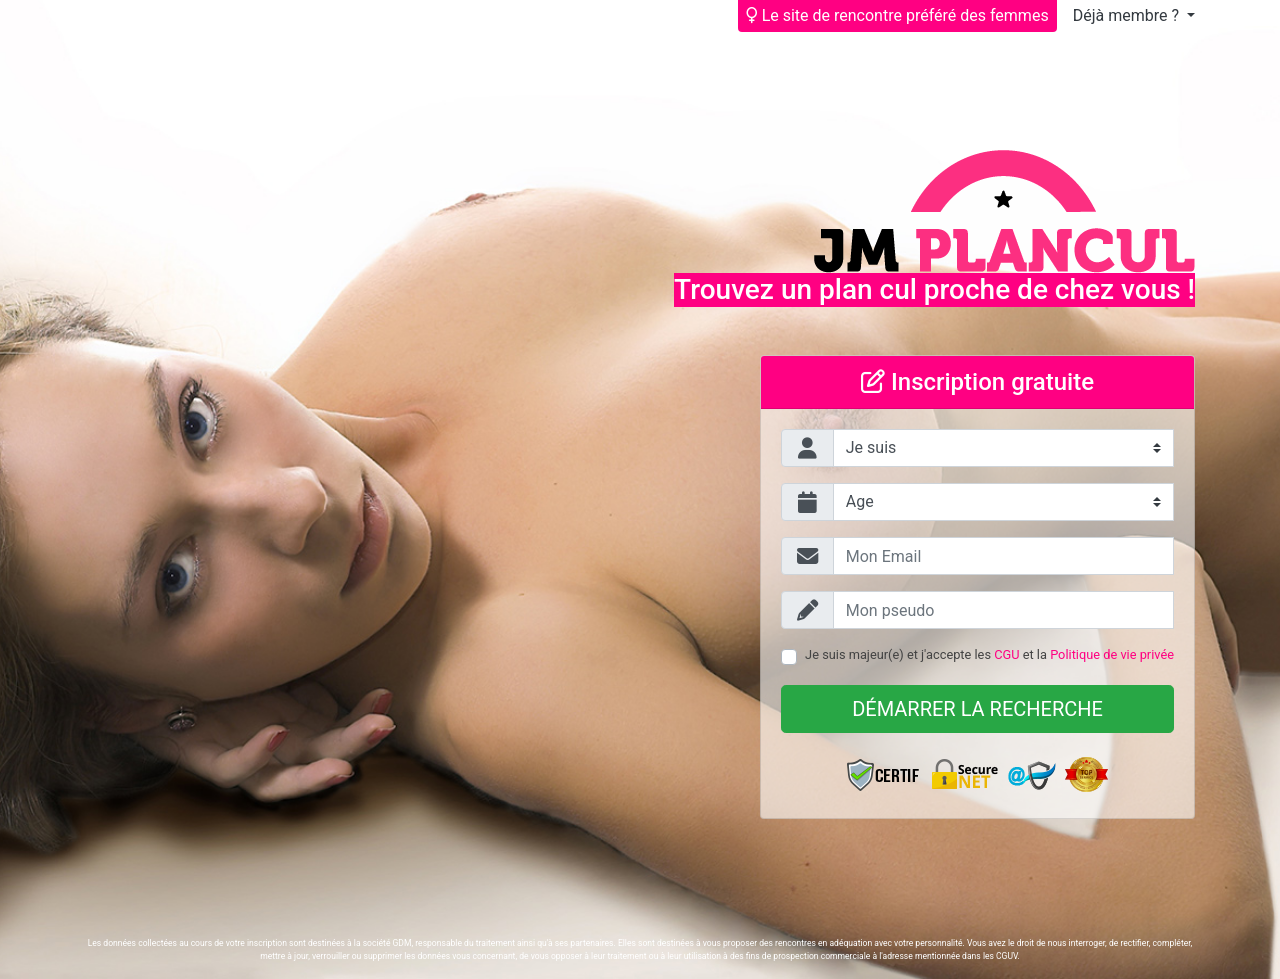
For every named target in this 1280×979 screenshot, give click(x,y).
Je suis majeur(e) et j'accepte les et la (989, 654)
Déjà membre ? (1128, 15)
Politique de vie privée (1112, 654)
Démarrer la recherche (977, 709)
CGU (1006, 654)
